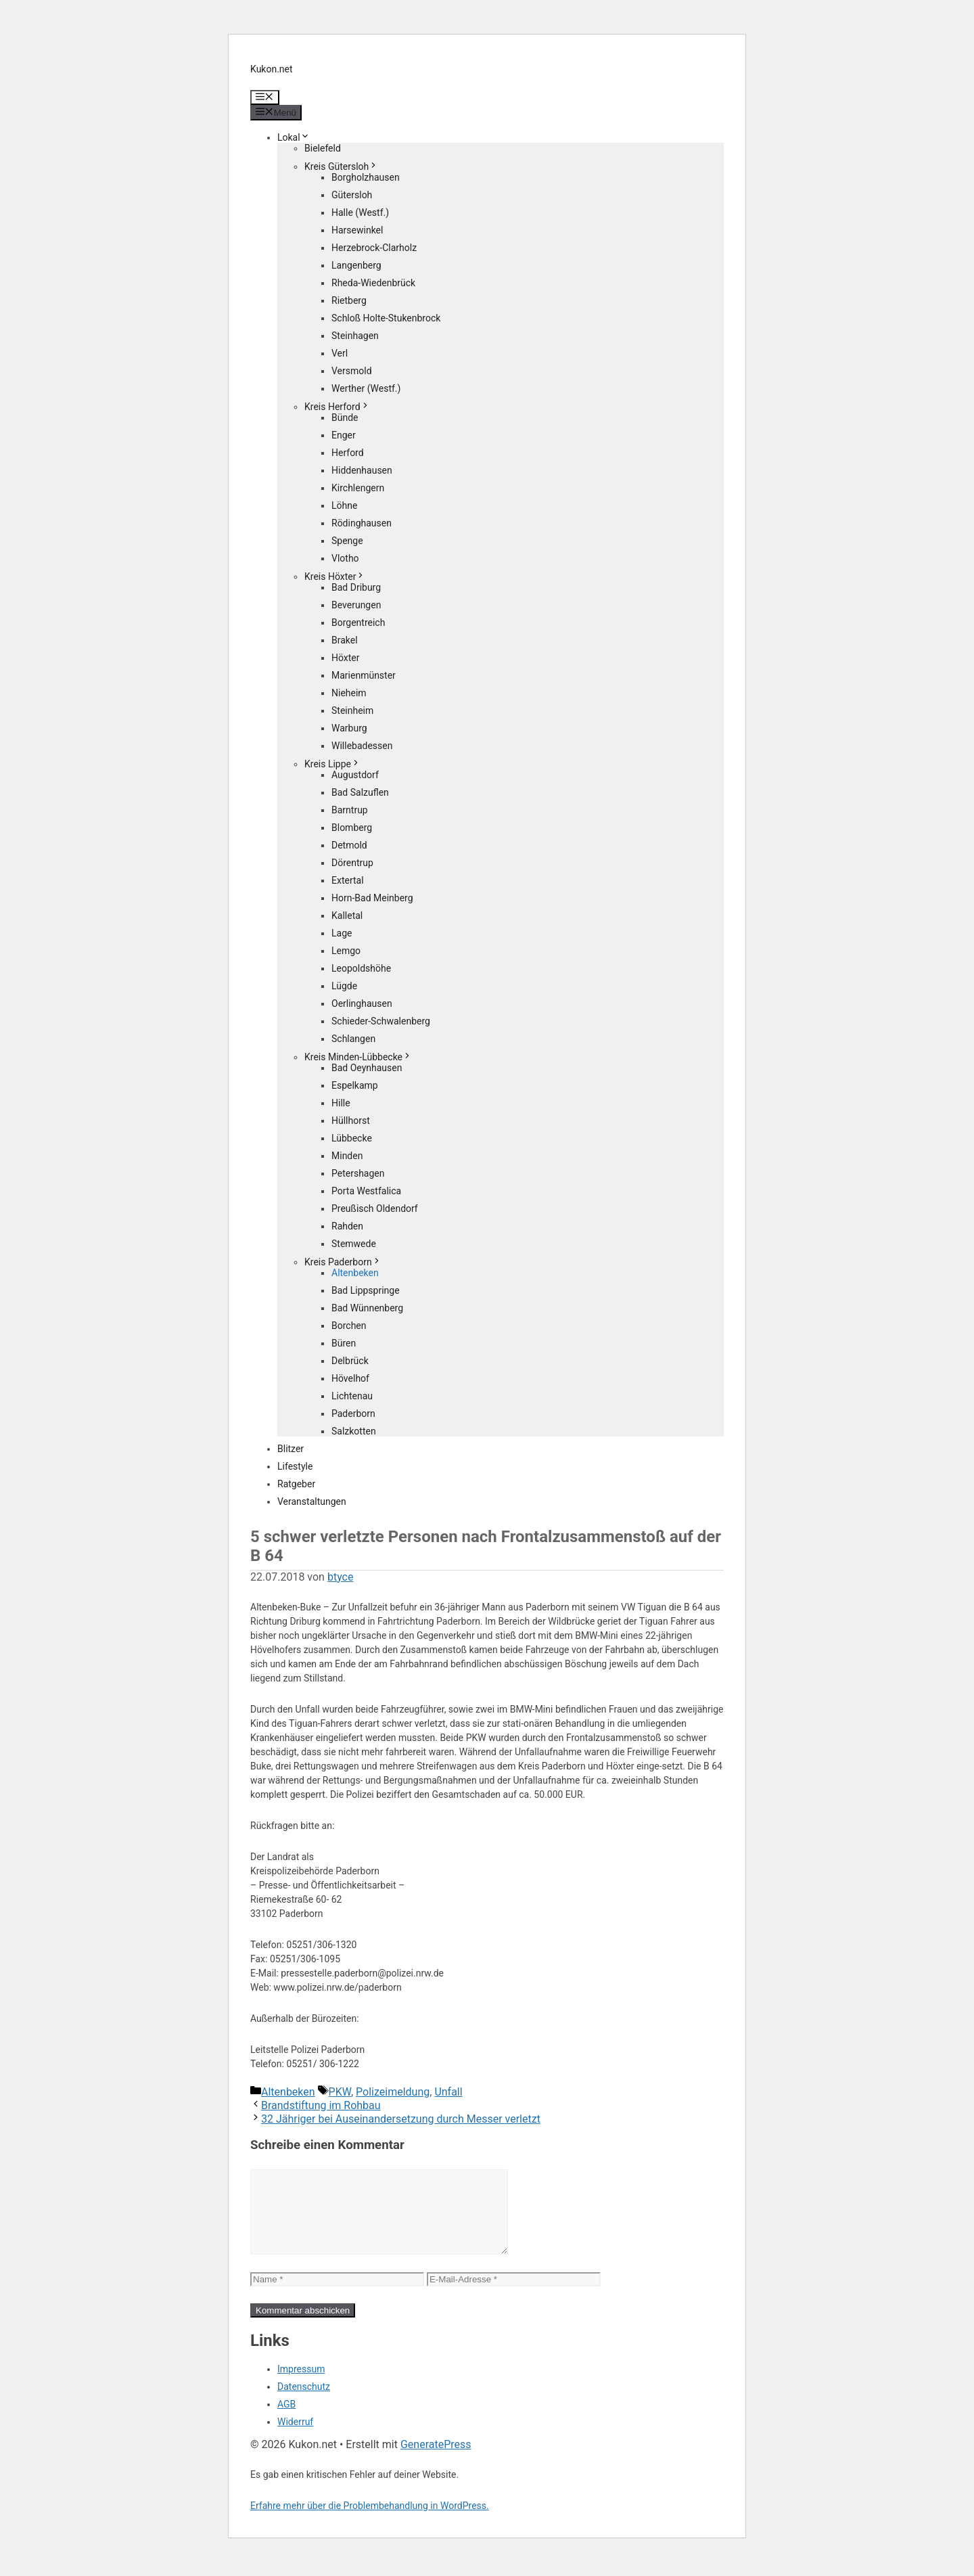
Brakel (344, 640)
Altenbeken (355, 1272)
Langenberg (356, 265)
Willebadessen (361, 745)
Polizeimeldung (393, 2091)
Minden (347, 1155)
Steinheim (352, 710)
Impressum (301, 2385)
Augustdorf (355, 774)
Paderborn (353, 1413)
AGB (286, 2420)
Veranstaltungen (311, 1501)
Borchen (349, 1325)
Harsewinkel (357, 230)
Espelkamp (354, 1085)
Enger (343, 435)
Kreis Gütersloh (341, 166)
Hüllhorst (350, 1120)
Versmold (351, 370)
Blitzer (290, 1448)
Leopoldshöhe (361, 968)
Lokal (293, 137)
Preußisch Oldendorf (374, 1208)
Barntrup (349, 810)
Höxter (345, 657)
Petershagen (357, 1173)
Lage (341, 933)
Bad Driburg (356, 587)
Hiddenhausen (361, 470)
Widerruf (295, 2438)
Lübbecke (351, 1138)
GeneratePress (435, 2460)
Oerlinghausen (361, 1003)
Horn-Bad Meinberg (372, 897)
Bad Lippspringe (365, 1290)
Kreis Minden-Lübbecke (358, 1057)
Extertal (347, 880)
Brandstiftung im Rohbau (321, 2105)
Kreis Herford (337, 406)
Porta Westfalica (366, 1190)
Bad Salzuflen (360, 792)
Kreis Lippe (332, 764)
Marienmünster (363, 675)
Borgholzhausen (365, 177)
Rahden (347, 1226)
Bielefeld (322, 148)
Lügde (344, 985)
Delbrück (350, 1360)
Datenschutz (303, 2402)
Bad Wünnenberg (367, 1308)
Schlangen (353, 1038)
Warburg (349, 728)
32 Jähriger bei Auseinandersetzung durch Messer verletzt (400, 2118)
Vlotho (345, 558)
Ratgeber (296, 1483)
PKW (340, 2091)
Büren (343, 1343)
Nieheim (349, 692)
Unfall (448, 2091)
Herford (347, 452)
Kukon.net (271, 69)
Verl (339, 353)
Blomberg (351, 827)
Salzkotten (353, 1431)
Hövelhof (350, 1378)
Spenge (347, 540)
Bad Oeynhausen (366, 1067)
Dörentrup (352, 862)
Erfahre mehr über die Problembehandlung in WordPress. (369, 2521)
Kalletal (347, 915)
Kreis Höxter (334, 576)
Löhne (344, 505)
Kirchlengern (357, 487)
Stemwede (353, 1243)
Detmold (349, 845)
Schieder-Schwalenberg (380, 1021)
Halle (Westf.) (360, 212)
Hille (340, 1103)
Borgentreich (358, 622)
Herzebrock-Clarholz (374, 247)
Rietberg (349, 300)
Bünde (344, 417)
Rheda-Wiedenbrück (373, 282)
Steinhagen (355, 335)
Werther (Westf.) (365, 388)
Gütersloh (351, 194)
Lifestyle (294, 1466)
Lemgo (346, 950)
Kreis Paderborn (342, 1262)
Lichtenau (352, 1396)
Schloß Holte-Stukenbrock (385, 318)
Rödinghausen (361, 523)
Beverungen (356, 605)
